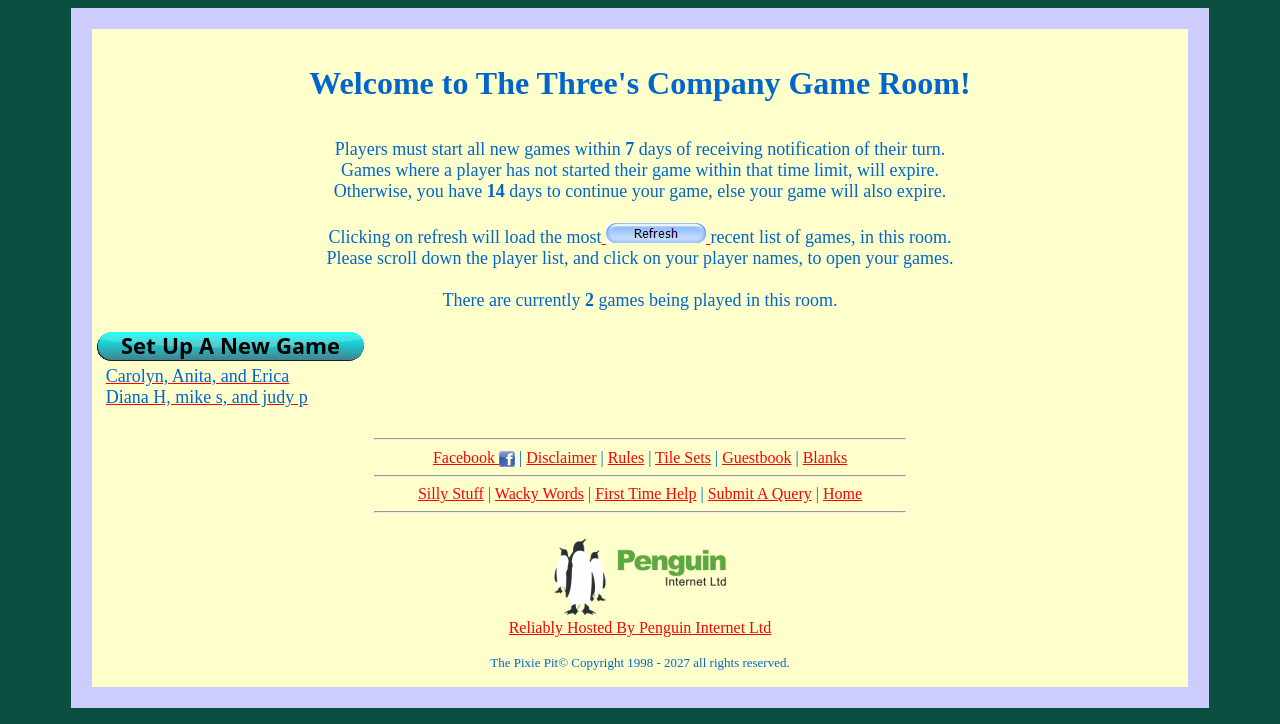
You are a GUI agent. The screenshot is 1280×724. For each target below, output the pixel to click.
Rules (626, 457)
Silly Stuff (451, 493)
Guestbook (756, 457)
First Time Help (645, 493)
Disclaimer (561, 457)
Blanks (825, 457)
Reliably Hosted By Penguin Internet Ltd (640, 627)
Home (842, 493)
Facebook (474, 457)
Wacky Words (539, 493)
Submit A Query (760, 493)
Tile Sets (683, 457)
